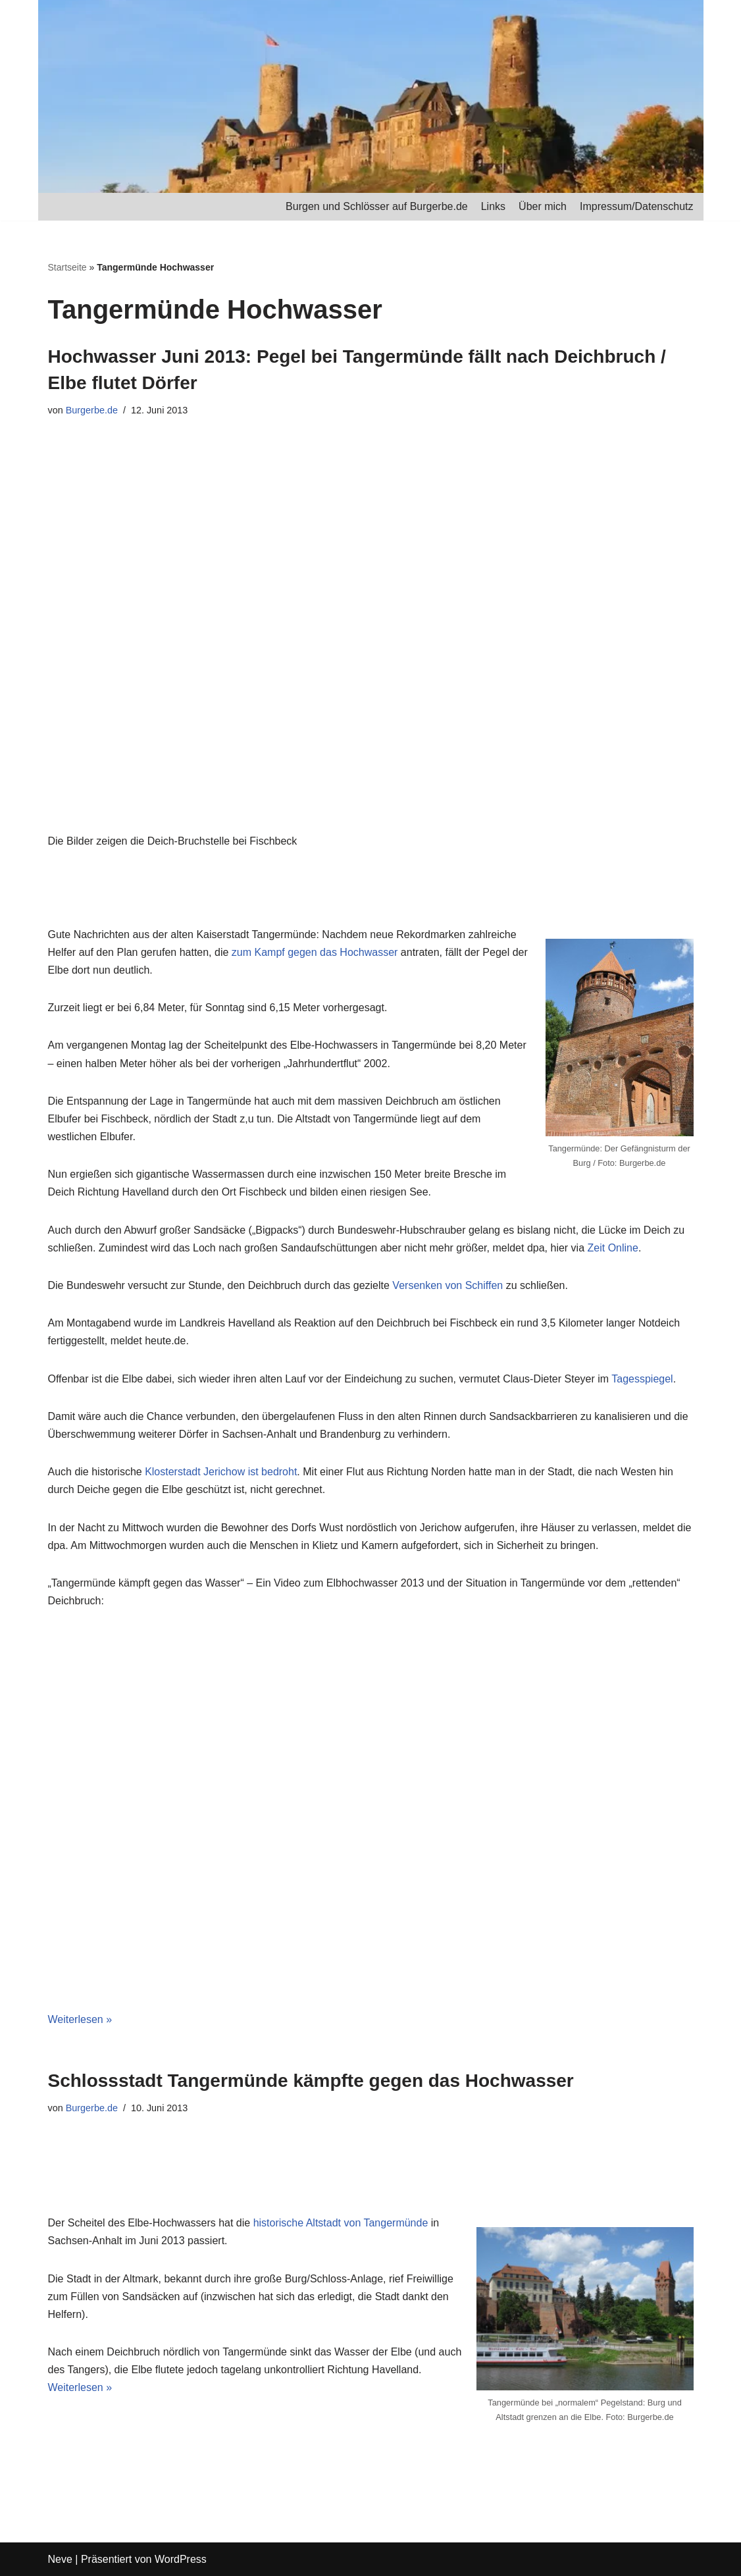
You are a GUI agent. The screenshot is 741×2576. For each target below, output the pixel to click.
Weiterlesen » (80, 2019)
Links (493, 206)
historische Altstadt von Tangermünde (340, 2222)
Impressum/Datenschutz (637, 206)
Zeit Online (613, 1247)
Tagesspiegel (642, 1378)
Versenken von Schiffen (447, 1285)
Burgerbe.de (92, 410)
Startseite (67, 267)
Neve (60, 2559)
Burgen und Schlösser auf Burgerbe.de (377, 206)
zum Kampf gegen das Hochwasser (315, 952)
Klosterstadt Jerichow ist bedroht (221, 1471)
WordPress (181, 2559)
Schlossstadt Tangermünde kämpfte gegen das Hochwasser (311, 2080)
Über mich (543, 206)
